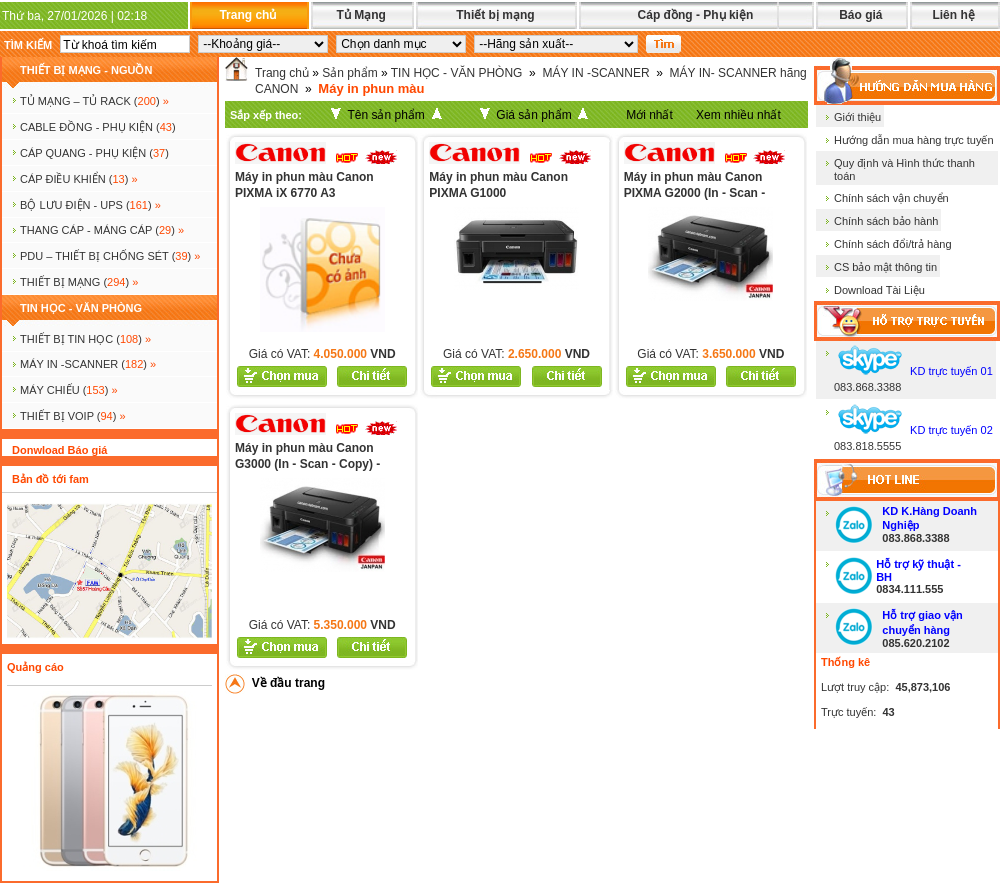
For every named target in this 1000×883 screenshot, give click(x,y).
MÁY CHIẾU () (69, 390)
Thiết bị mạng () (79, 282)
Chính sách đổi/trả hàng (893, 244)
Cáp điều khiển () (79, 179)
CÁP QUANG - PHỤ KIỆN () (94, 153)
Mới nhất (649, 115)
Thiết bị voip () (73, 416)
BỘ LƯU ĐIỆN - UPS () (90, 205)
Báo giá (860, 15)
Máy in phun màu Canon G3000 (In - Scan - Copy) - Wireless (307, 464)
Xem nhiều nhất (738, 115)
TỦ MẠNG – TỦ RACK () (94, 101)
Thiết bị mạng (495, 15)
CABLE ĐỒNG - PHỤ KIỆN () (98, 127)
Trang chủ (247, 15)
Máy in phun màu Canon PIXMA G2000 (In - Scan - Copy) (695, 193)
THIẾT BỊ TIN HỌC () (85, 339)
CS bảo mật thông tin (885, 267)
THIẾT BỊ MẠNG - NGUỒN (86, 70)
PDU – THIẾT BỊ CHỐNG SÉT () (110, 256)
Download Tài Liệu (879, 290)
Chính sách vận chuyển (891, 198)
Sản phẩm (349, 73)
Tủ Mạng (360, 15)
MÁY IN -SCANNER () (88, 364)
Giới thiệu (857, 117)
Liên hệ (953, 15)
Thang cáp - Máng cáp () (102, 230)
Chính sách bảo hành (886, 221)
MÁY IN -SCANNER (595, 73)
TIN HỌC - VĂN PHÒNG (81, 308)
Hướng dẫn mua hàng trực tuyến (914, 140)
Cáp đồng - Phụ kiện (696, 15)
